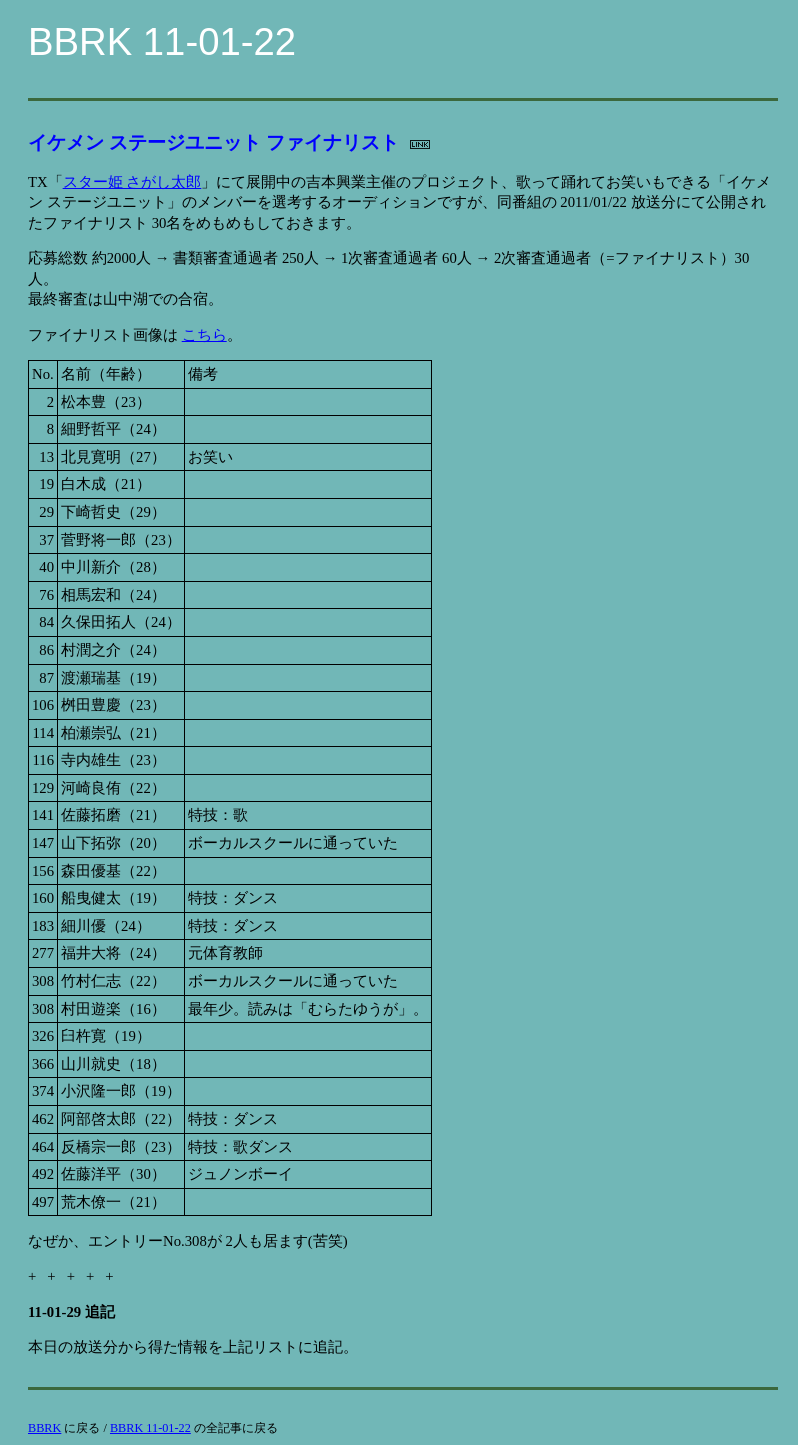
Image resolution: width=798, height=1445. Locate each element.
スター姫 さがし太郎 (132, 182)
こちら (204, 335)
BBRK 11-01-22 (150, 1428)
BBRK (44, 1428)
